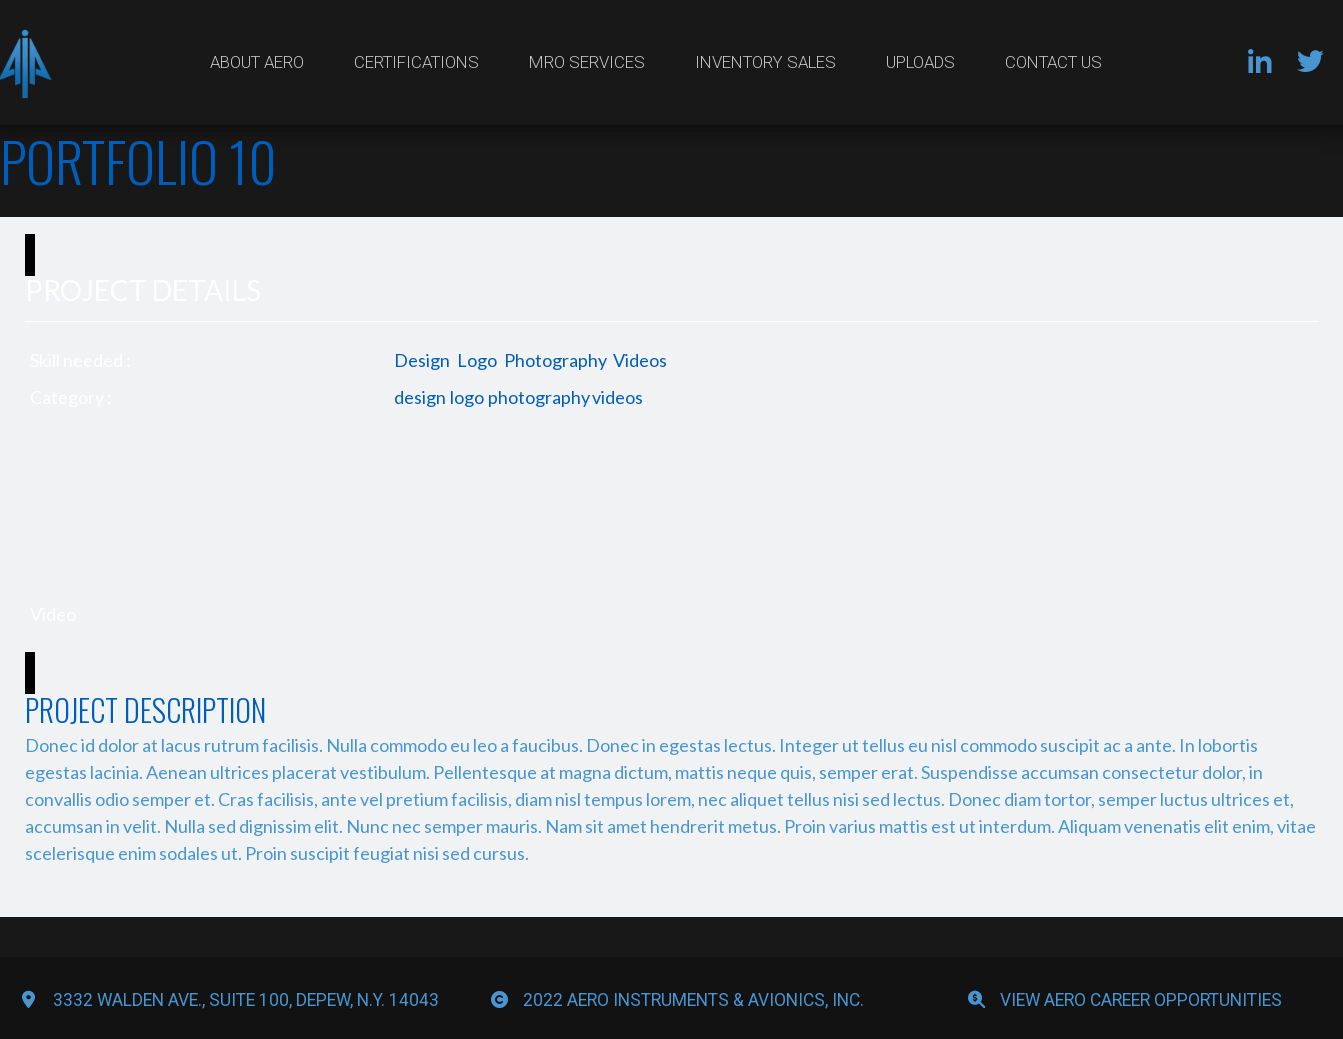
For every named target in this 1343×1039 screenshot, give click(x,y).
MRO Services (587, 62)
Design (422, 360)
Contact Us (1053, 62)
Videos (640, 360)
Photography (555, 360)
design (420, 397)
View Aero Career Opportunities (1141, 1000)
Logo (477, 360)
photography (538, 397)
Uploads (920, 62)
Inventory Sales (765, 62)
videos (617, 397)
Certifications (416, 62)
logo (467, 397)
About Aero (257, 62)
